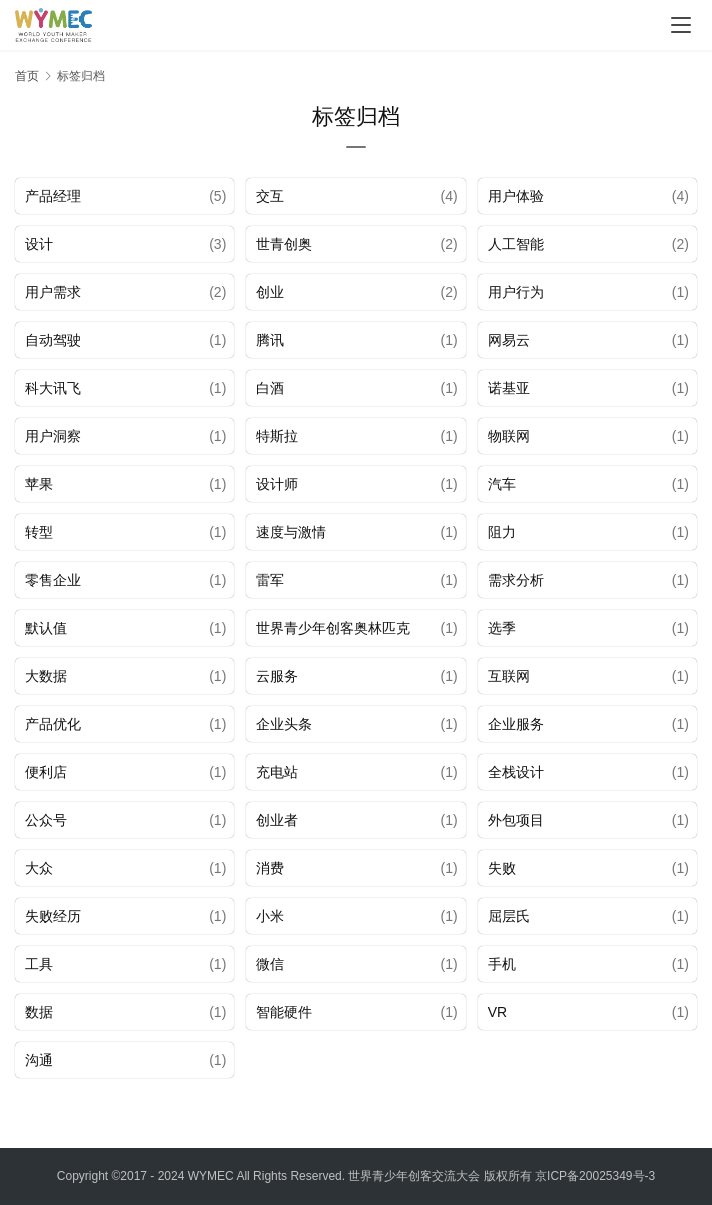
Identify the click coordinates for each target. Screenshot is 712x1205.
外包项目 (516, 820)
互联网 (509, 676)
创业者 (277, 820)
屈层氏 (509, 916)
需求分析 (516, 580)
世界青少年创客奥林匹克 (333, 628)
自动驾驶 (53, 340)
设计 (39, 244)
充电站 (277, 772)
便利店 (46, 772)
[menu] (681, 25)
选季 (502, 628)
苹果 (39, 484)
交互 (270, 196)
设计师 (277, 484)
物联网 (509, 436)
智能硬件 (284, 1012)
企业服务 (516, 724)
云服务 (277, 676)
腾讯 (270, 340)
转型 (39, 532)
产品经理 (53, 196)
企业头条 (284, 724)
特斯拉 (277, 436)
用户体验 (516, 196)
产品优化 (53, 724)
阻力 (502, 532)
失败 (502, 868)
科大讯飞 (53, 388)
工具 (39, 964)
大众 (39, 868)
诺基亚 (509, 388)
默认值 (46, 628)
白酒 (270, 388)
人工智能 (516, 244)
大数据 (46, 676)
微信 (270, 964)
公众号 (46, 820)
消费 (270, 868)
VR (497, 1012)
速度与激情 (291, 532)
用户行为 (516, 292)
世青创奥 (284, 244)
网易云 (509, 340)
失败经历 (53, 916)
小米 (270, 916)
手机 (502, 964)
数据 (39, 1012)
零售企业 (53, 580)
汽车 (502, 484)
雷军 (270, 580)
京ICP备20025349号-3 (595, 1176)
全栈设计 (516, 772)
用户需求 (53, 292)
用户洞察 (53, 436)
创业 (270, 292)
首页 (27, 76)
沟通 (39, 1060)
